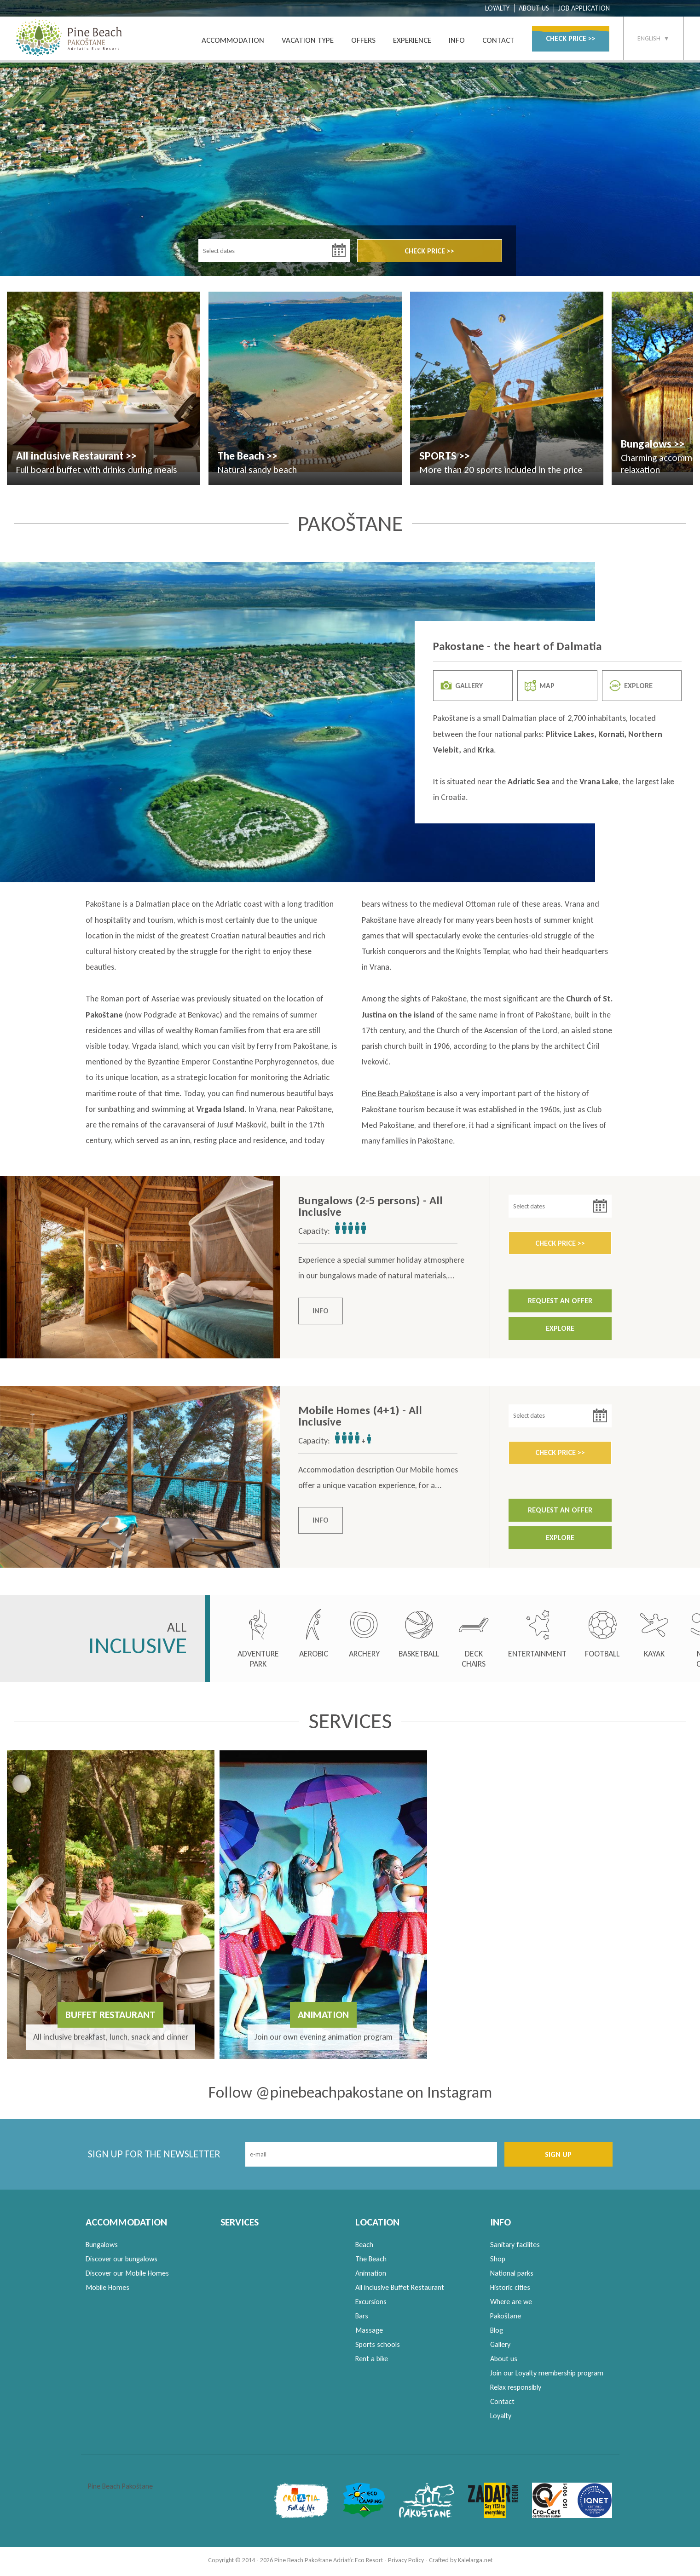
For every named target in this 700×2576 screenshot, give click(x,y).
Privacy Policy (406, 2563)
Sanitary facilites (515, 2247)
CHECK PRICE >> (571, 38)
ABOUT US (534, 8)
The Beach (371, 2261)
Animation (370, 2275)
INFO (457, 40)
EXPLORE (631, 688)
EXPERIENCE (412, 40)
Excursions (371, 2304)
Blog (496, 2333)
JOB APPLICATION (584, 8)
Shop (497, 2261)
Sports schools (377, 2347)
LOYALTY (497, 8)
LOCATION (377, 2225)
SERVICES (239, 2225)
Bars (361, 2318)
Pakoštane (505, 2318)
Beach (364, 2247)
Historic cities (510, 2290)
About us (503, 2361)
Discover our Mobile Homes (127, 2275)
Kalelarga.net (475, 2563)
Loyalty (500, 2418)
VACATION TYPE (308, 40)
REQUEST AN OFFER (560, 1303)
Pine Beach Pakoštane (398, 1096)
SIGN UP (558, 2156)
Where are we (511, 2304)
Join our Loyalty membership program (546, 2375)
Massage (369, 2333)
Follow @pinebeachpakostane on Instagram (350, 2095)
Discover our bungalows (121, 2261)
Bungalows (102, 2247)
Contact (502, 2404)
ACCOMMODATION (233, 40)
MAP (540, 688)
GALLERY (461, 688)
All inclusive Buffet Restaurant (399, 2290)
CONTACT (498, 40)
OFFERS (363, 40)
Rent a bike (371, 2361)
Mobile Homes (107, 2290)
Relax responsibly (515, 2390)
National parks (511, 2275)
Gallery (500, 2347)
